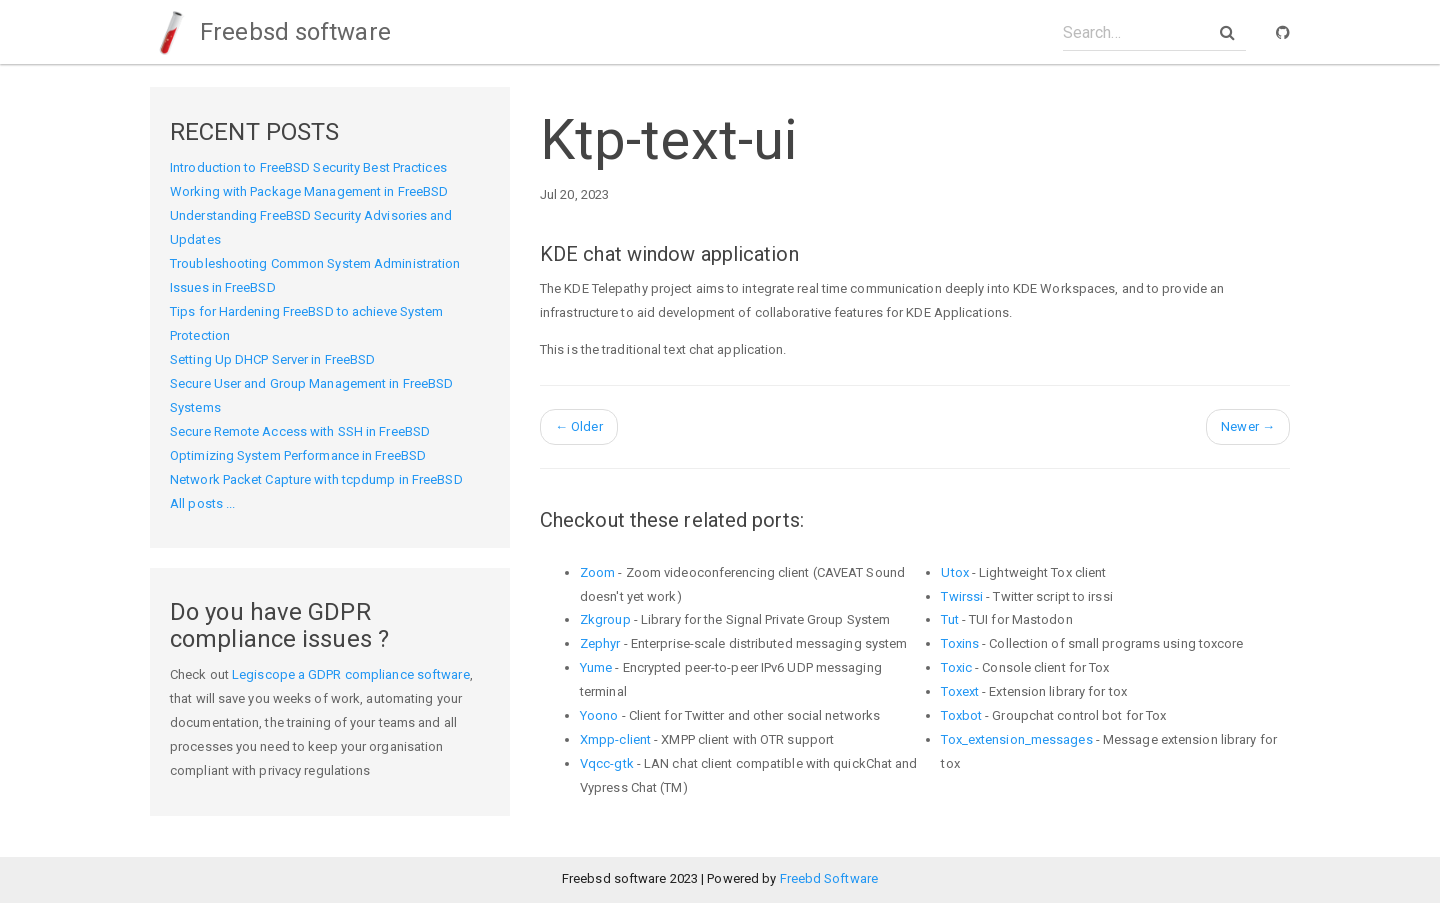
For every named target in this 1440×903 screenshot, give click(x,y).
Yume (596, 667)
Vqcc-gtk (607, 763)
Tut (949, 619)
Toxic (956, 667)
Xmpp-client (615, 739)
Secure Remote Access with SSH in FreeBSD (300, 431)
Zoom (597, 572)
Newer (1248, 426)
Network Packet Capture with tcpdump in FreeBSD (316, 479)
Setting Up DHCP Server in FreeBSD (272, 359)
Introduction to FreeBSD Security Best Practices (308, 167)
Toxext (960, 691)
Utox (954, 572)
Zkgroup (605, 619)
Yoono (599, 715)
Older (579, 426)
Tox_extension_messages (1016, 739)
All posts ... (202, 503)
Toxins (960, 643)
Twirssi (962, 596)
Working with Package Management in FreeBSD (309, 191)
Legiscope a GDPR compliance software (351, 674)
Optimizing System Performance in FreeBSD (298, 455)
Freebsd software (270, 32)
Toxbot (961, 715)
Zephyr (600, 643)
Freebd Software (829, 878)
